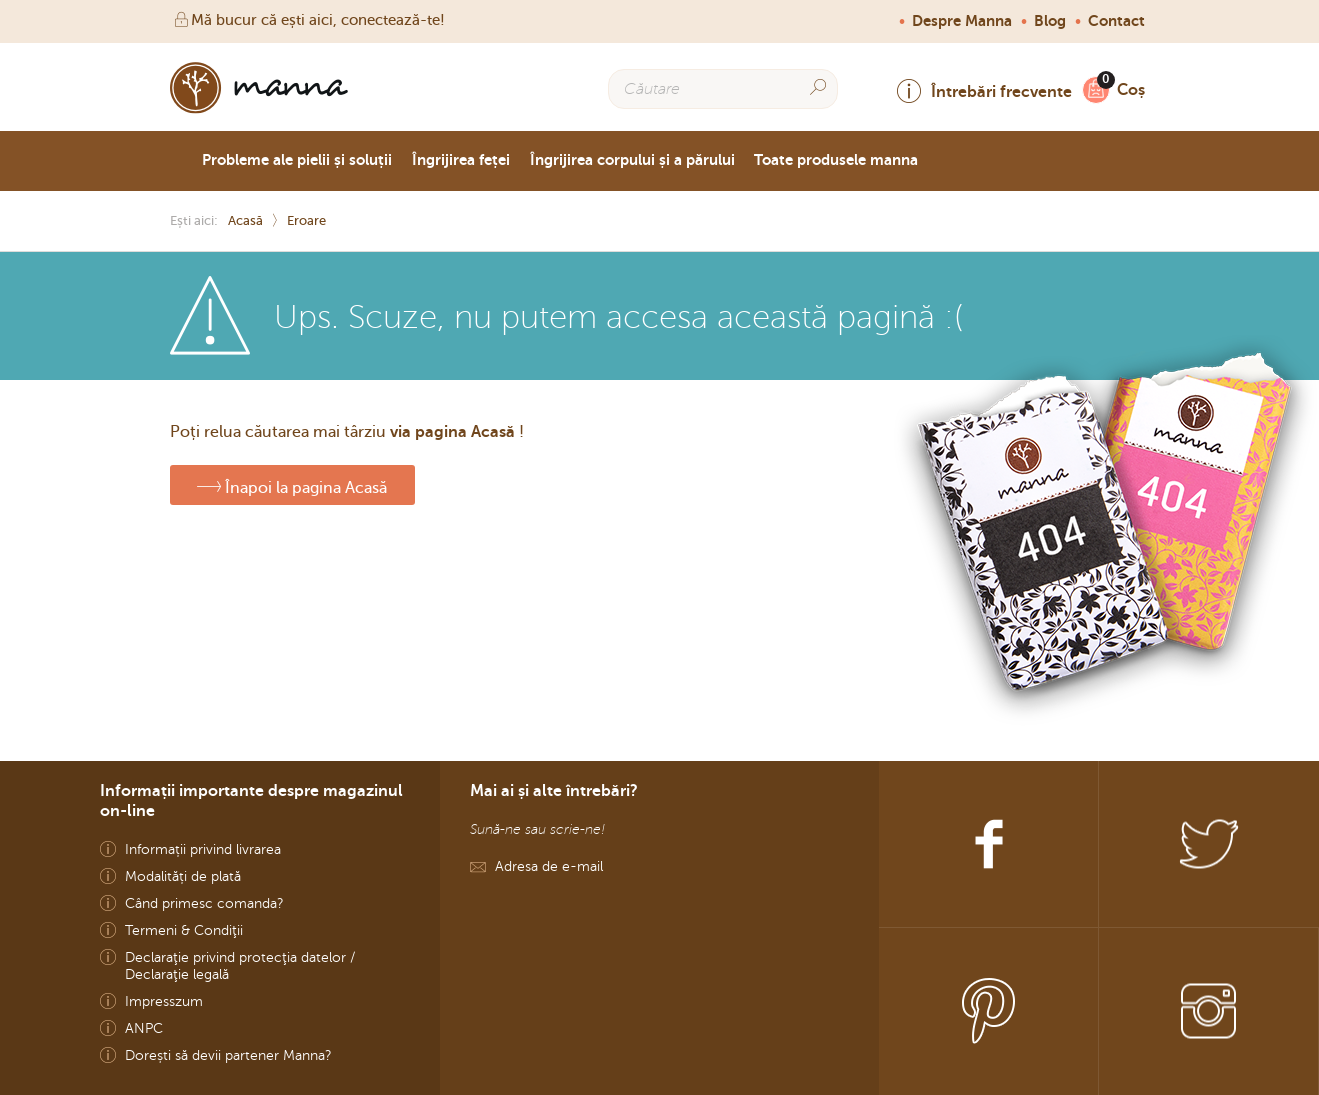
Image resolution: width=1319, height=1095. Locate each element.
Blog (1050, 21)
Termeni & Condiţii (184, 930)
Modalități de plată (183, 876)
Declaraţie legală (177, 974)
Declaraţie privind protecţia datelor (235, 957)
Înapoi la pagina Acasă (292, 485)
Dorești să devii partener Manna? (228, 1055)
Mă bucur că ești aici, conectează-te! (307, 20)
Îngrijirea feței (461, 160)
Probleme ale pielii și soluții (297, 160)
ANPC (144, 1028)
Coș (1126, 89)
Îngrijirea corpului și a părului (632, 160)
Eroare (306, 220)
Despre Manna (962, 21)
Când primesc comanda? (204, 903)
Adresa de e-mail (549, 866)
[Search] (818, 87)
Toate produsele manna (836, 160)
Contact (1116, 21)
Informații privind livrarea (203, 849)
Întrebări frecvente (984, 91)
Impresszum (164, 1001)
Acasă (245, 220)
